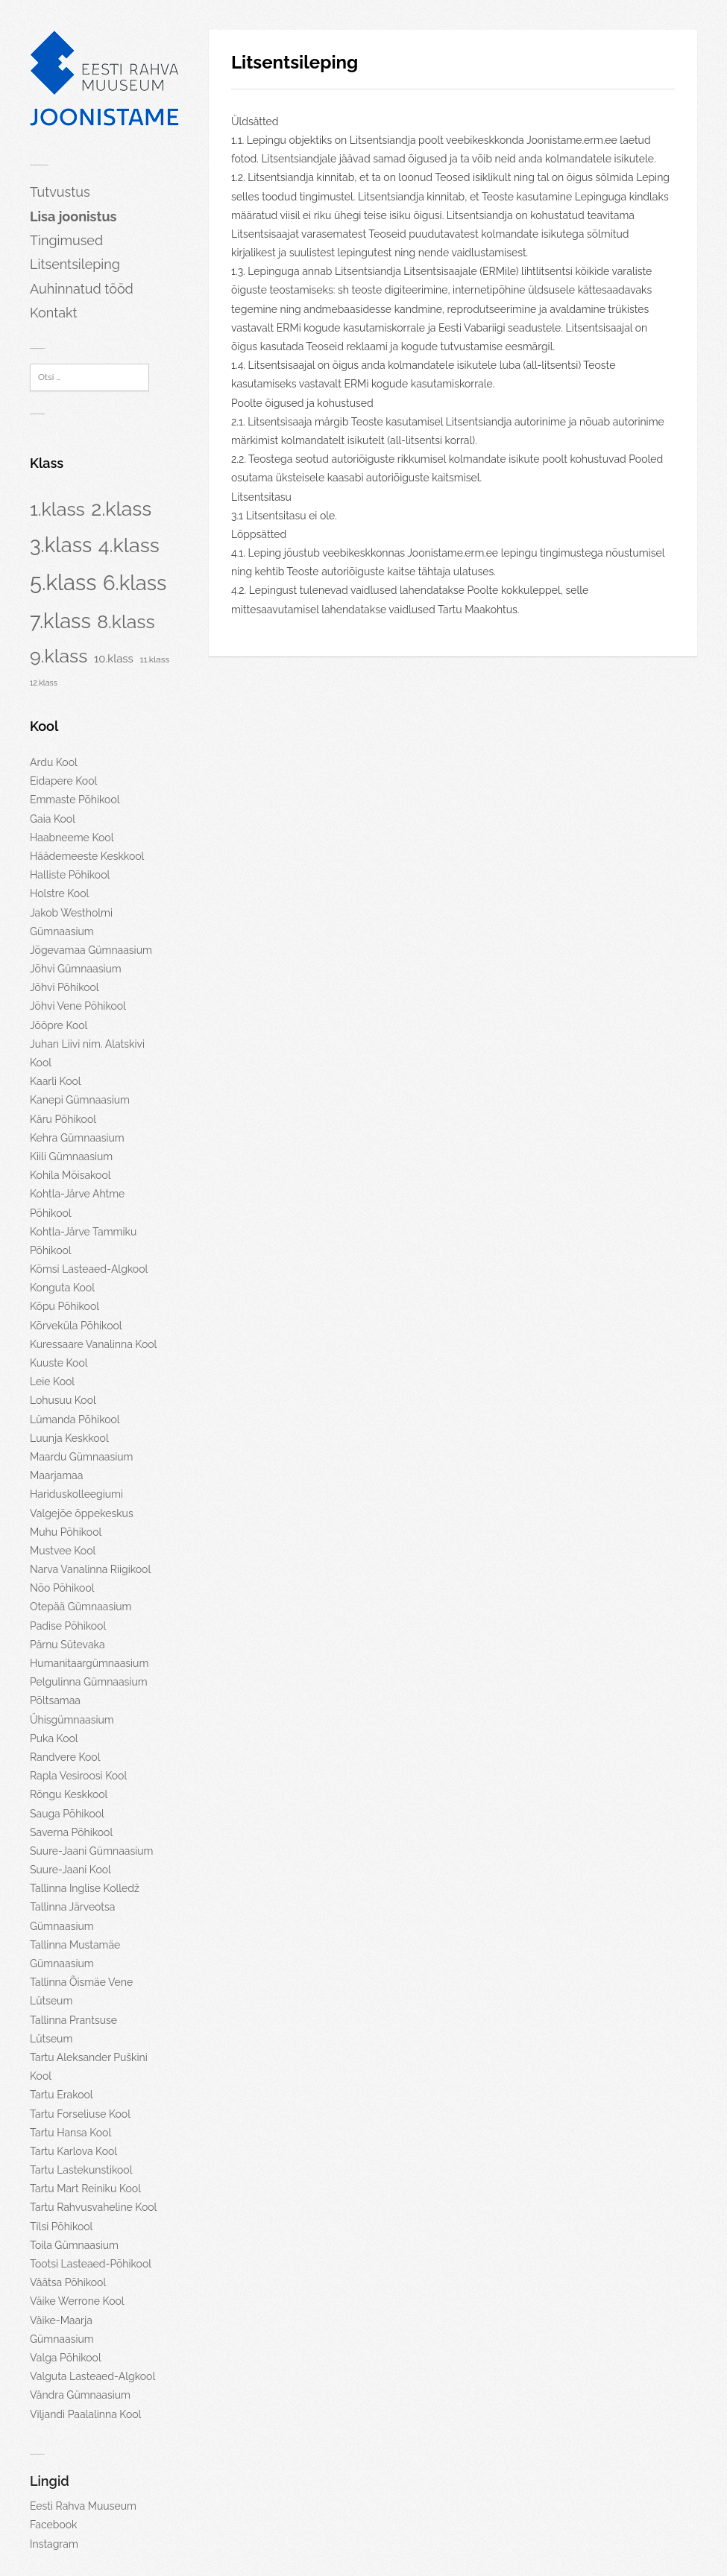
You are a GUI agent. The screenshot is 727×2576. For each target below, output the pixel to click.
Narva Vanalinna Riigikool (90, 1569)
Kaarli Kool (55, 1081)
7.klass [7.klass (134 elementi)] (60, 621)
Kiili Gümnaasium (71, 1156)
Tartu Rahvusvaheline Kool (93, 2207)
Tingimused (66, 240)
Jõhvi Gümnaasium (76, 969)
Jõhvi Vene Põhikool (78, 1006)
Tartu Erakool (61, 2095)
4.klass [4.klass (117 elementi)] (129, 545)
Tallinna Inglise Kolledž (84, 1888)
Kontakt (54, 312)
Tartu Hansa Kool (70, 2133)
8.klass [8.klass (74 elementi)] (125, 622)
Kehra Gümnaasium (77, 1138)
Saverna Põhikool (71, 1832)
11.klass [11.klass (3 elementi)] (154, 659)
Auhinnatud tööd (81, 289)
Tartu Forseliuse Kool (80, 2114)
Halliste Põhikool (70, 875)
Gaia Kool (52, 819)
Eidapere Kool (63, 781)
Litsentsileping (75, 264)
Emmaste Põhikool (75, 800)
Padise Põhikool (68, 1626)
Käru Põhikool (63, 1119)
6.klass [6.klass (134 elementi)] (134, 583)
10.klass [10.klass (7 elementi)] (113, 658)
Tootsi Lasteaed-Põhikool (90, 2264)
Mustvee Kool (62, 1551)
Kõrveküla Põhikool (76, 1326)
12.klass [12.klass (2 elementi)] (43, 682)
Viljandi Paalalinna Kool (85, 2414)
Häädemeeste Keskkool (87, 856)
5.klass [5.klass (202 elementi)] (63, 582)
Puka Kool (54, 1738)
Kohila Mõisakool (70, 1175)
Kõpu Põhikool (64, 1306)
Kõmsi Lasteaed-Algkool (89, 1269)
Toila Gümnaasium (74, 2245)
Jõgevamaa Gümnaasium (91, 950)
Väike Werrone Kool (77, 2301)
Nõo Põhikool (62, 1588)
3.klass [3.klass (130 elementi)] (61, 545)
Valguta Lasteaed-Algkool (92, 2376)
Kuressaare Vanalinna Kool (93, 1344)
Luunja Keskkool (69, 1438)
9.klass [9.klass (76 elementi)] (58, 656)
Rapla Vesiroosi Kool (78, 1776)
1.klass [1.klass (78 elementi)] (57, 509)
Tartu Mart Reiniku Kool (85, 2188)
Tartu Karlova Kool (73, 2151)
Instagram (54, 2544)
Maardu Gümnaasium (81, 1457)
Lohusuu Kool (63, 1400)
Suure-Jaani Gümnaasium (91, 1851)
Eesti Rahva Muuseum (83, 2506)
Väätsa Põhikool (68, 2282)
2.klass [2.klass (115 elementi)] (121, 508)
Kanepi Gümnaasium (80, 1100)
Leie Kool (52, 1381)
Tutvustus (60, 192)
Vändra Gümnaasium (80, 2395)
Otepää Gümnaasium (80, 1607)
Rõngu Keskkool (68, 1794)
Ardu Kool (54, 762)
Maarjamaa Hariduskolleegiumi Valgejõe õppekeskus (81, 1494)
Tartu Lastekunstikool (81, 2170)
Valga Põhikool (65, 2358)
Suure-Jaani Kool (70, 1870)
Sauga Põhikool (67, 1814)
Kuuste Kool (59, 1363)
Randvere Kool (65, 1757)
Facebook (54, 2525)
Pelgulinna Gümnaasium (89, 1682)
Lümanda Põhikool (75, 1419)
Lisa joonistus (73, 216)
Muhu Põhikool (65, 1532)
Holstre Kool (59, 893)
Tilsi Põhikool (61, 2226)
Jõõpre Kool (58, 1025)
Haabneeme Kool (71, 838)
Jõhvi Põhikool (64, 987)
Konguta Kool (62, 1288)
